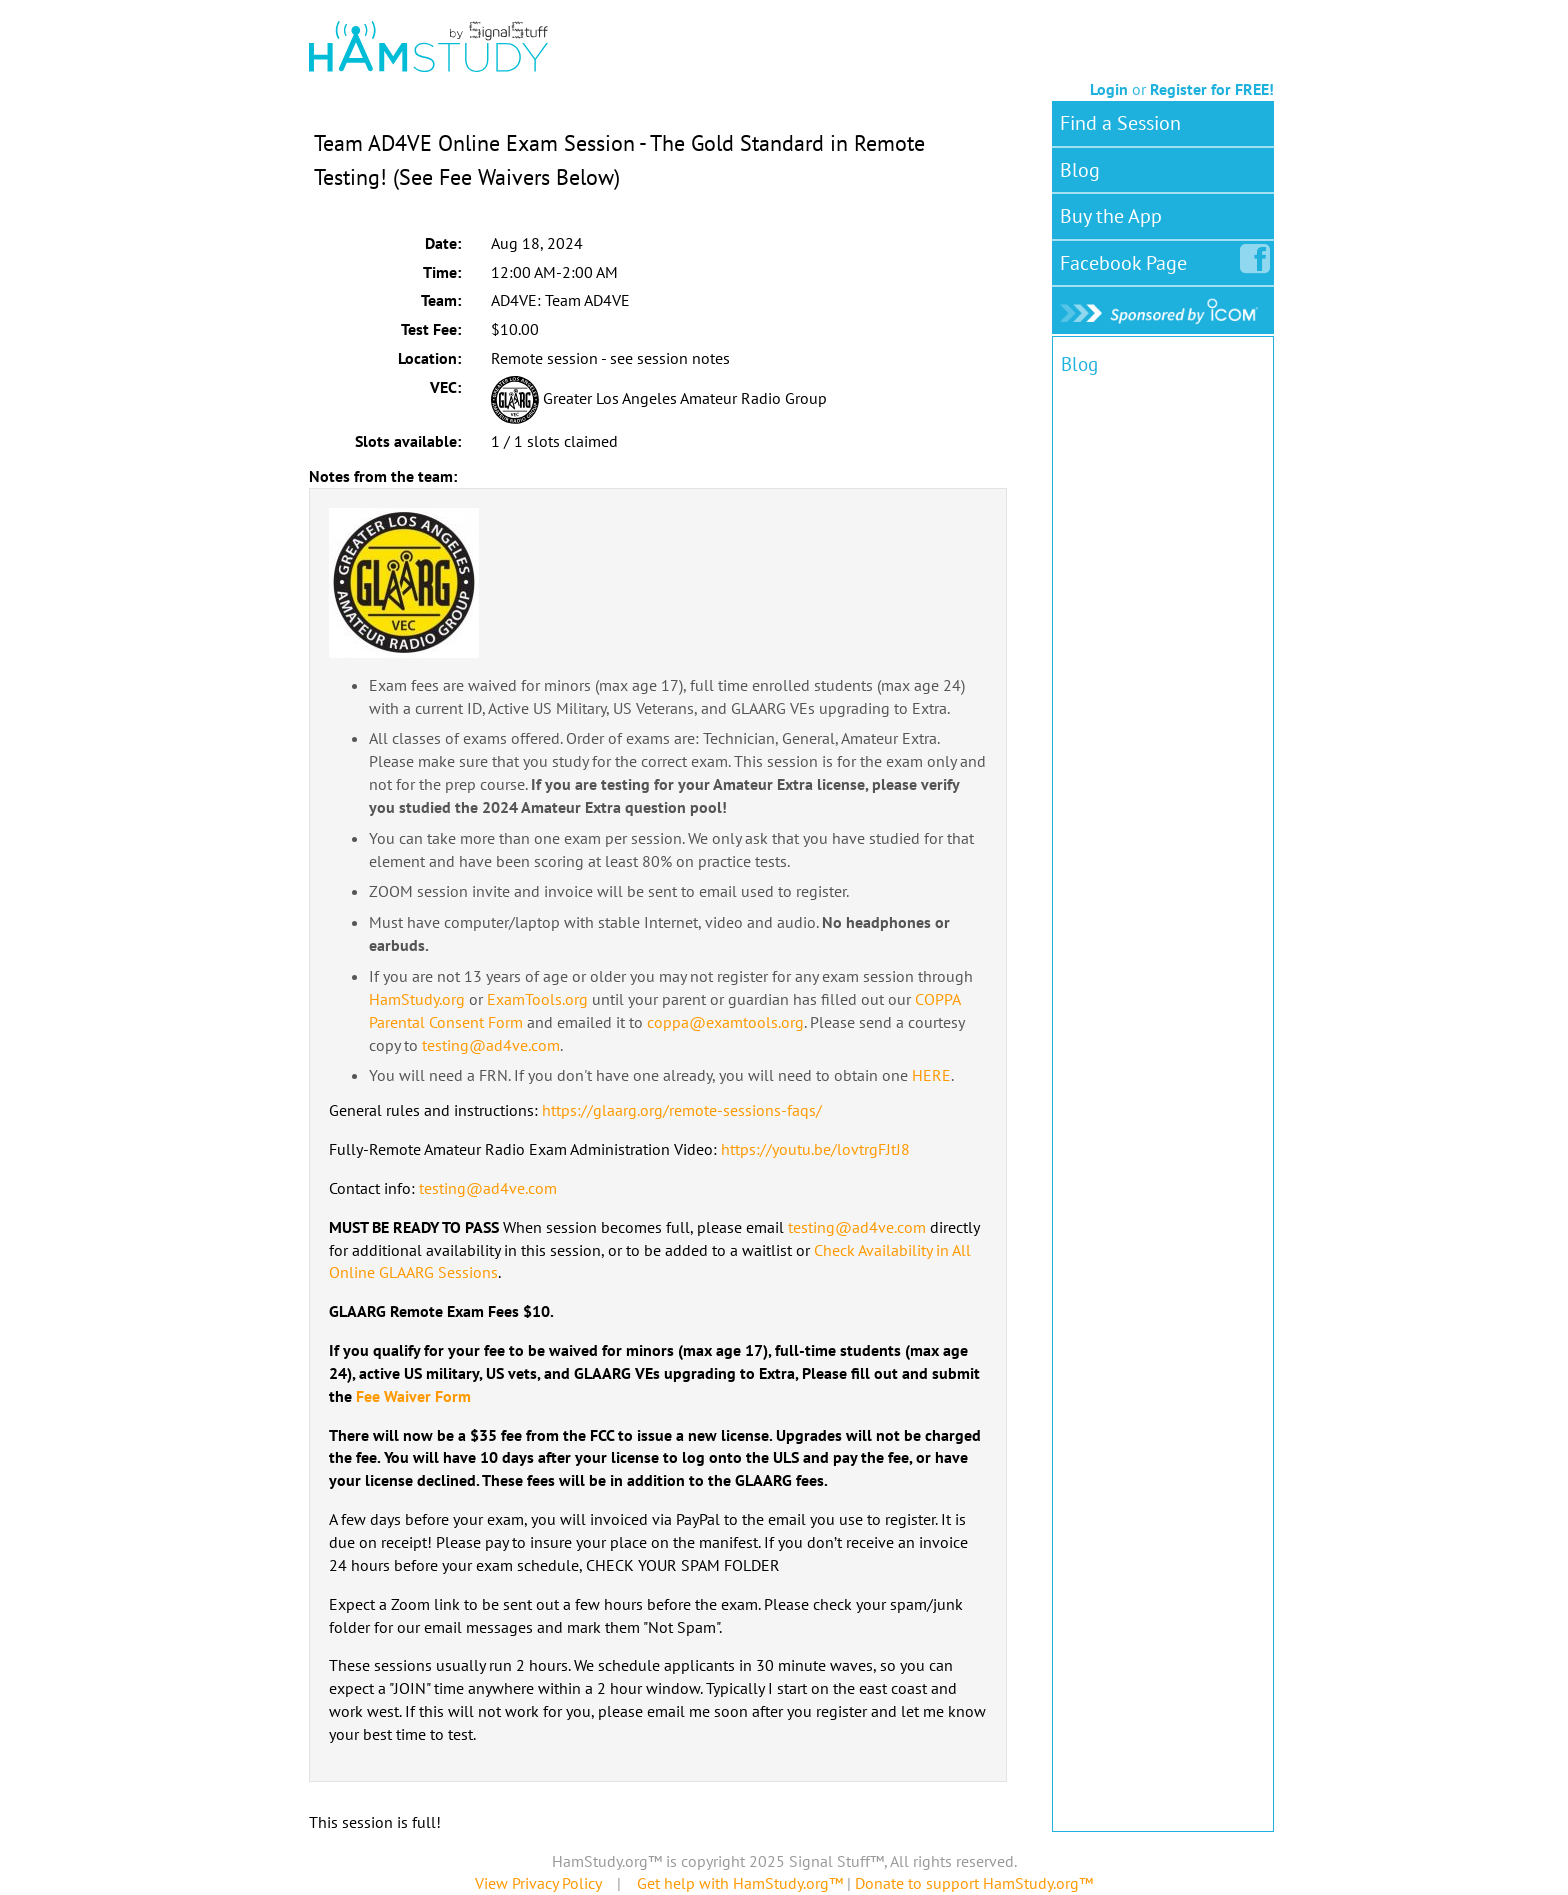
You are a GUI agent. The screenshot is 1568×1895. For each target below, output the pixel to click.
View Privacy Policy (538, 1883)
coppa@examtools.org (725, 1022)
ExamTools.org (537, 999)
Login (1109, 89)
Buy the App (1111, 216)
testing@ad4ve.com (491, 1045)
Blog (1080, 170)
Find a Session (1120, 123)
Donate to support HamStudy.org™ (974, 1883)
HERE (931, 1075)
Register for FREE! (1212, 89)
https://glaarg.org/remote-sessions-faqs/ (682, 1110)
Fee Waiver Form (413, 1396)
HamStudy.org (417, 999)
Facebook (1127, 259)
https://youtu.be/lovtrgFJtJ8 (815, 1149)
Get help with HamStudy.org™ (740, 1883)
